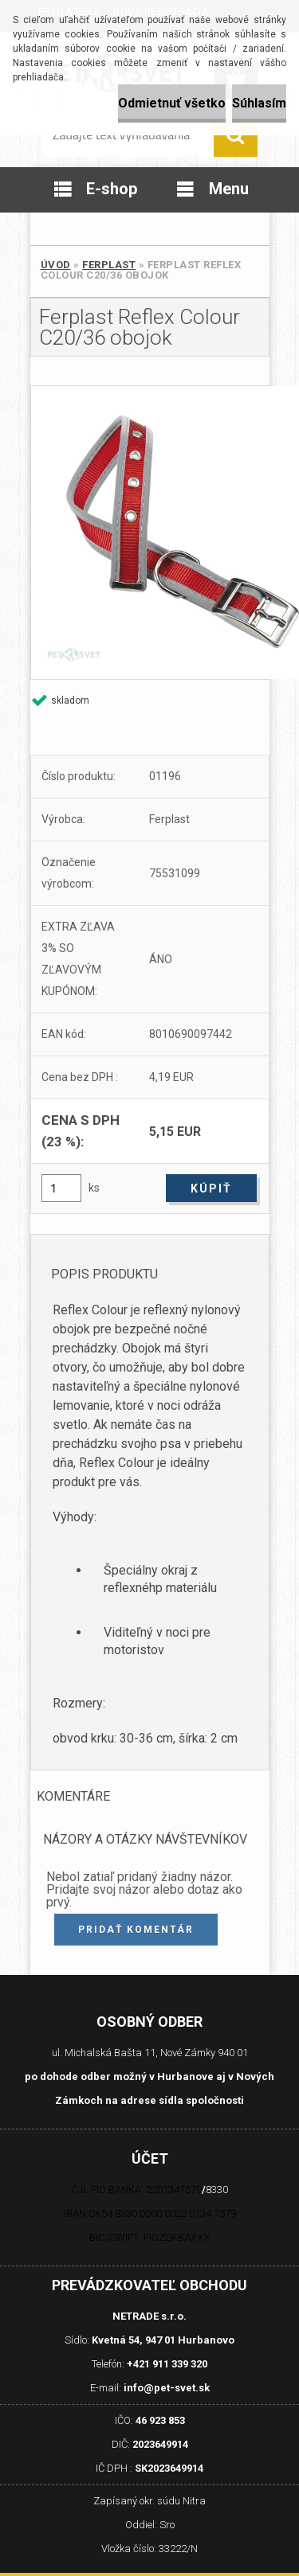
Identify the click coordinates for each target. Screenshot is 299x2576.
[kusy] (61, 1188)
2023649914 (160, 2444)
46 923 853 (160, 2420)
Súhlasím (259, 103)
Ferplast (109, 265)
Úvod (56, 265)
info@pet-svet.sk (167, 2388)
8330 (217, 2189)
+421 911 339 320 (167, 2364)
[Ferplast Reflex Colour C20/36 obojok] (150, 532)
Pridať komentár (136, 1929)
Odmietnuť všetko (172, 103)
